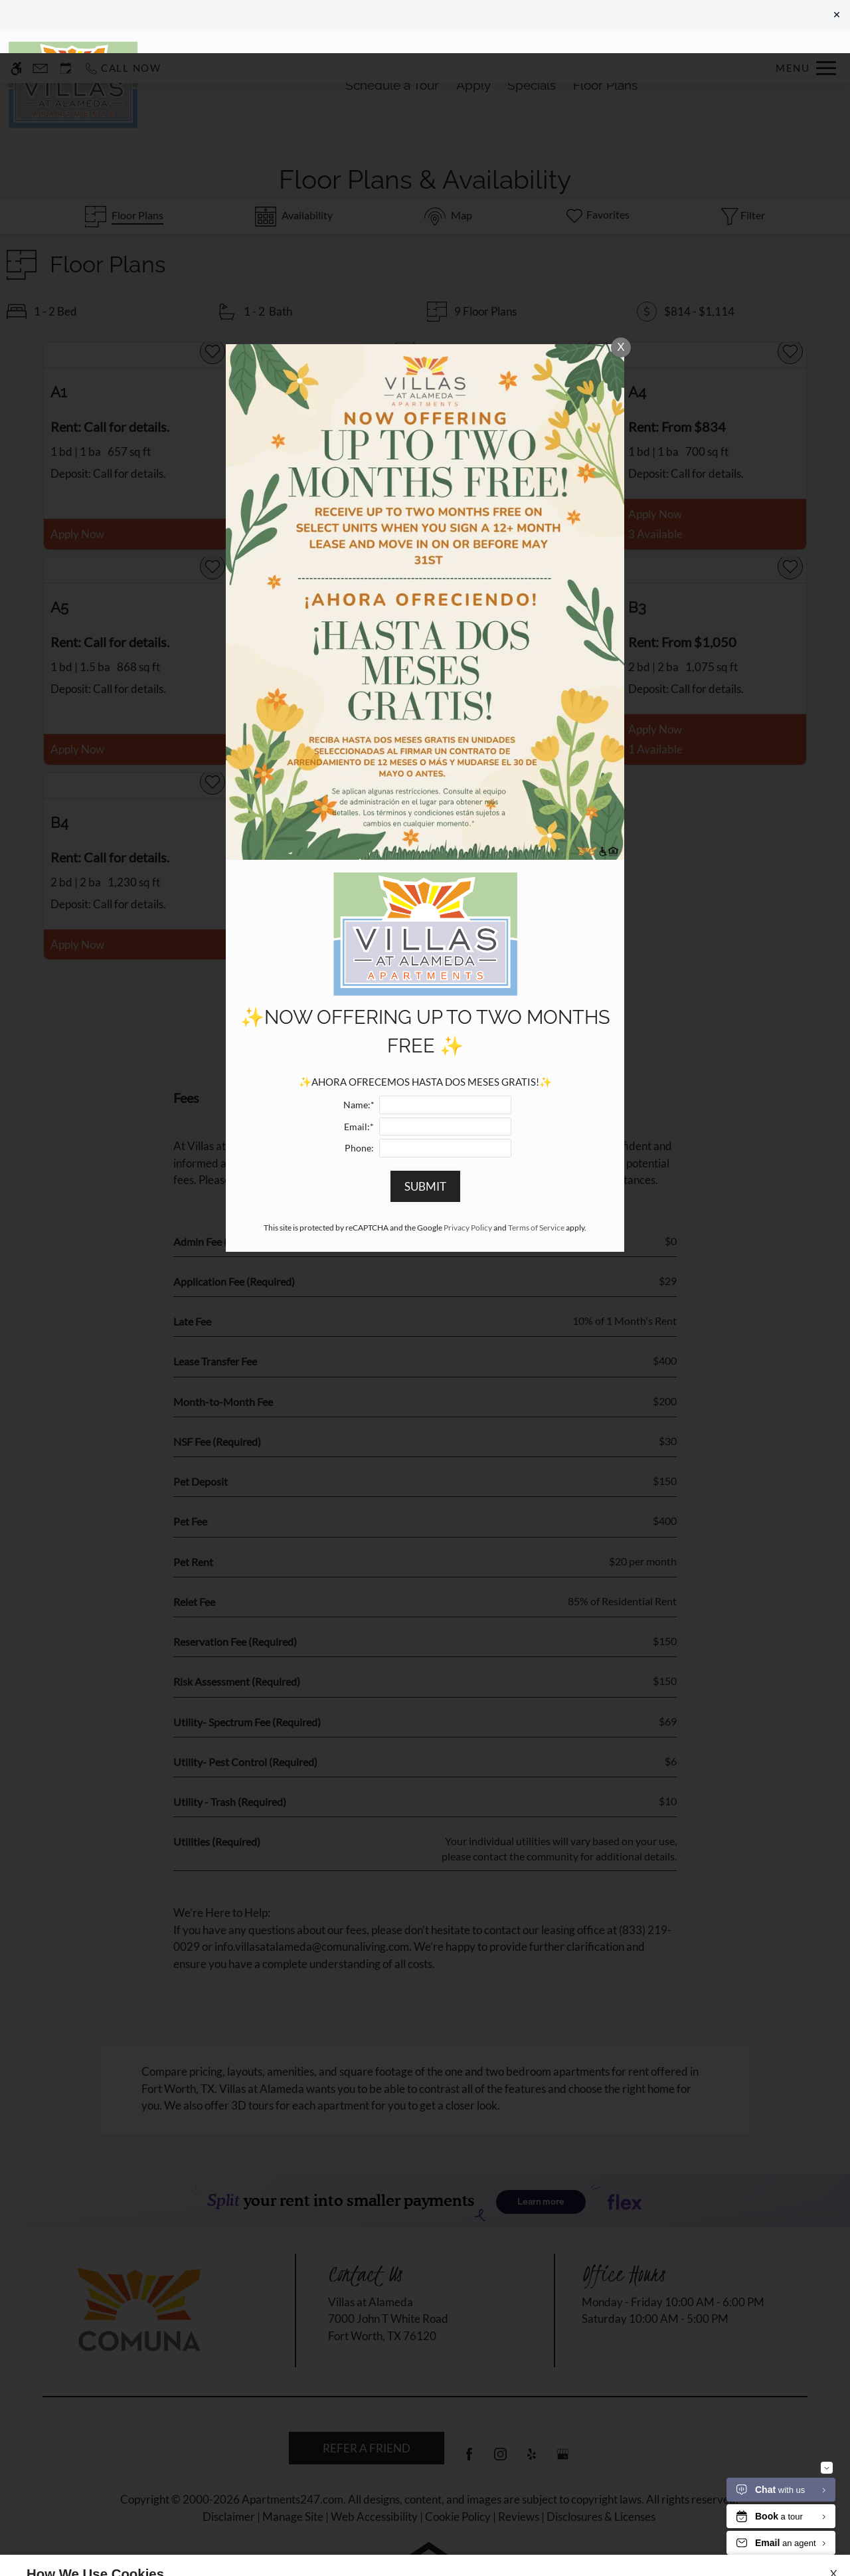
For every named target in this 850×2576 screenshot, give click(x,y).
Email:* (359, 1073)
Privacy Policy (468, 1174)
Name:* (359, 1051)
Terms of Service (536, 1174)
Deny (776, 2539)
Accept (713, 2539)
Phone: (359, 1095)
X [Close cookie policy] (833, 2520)
